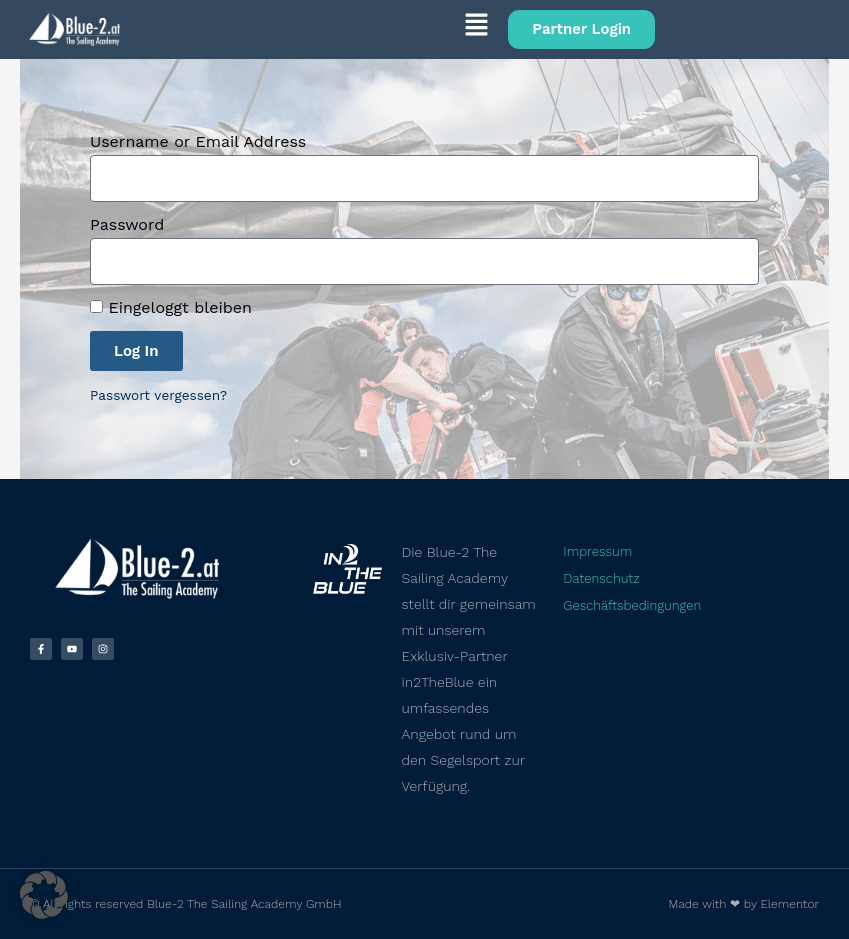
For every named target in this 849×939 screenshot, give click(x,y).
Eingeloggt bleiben (171, 307)
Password (127, 224)
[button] (314, 28)
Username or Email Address (198, 141)
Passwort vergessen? (158, 395)
